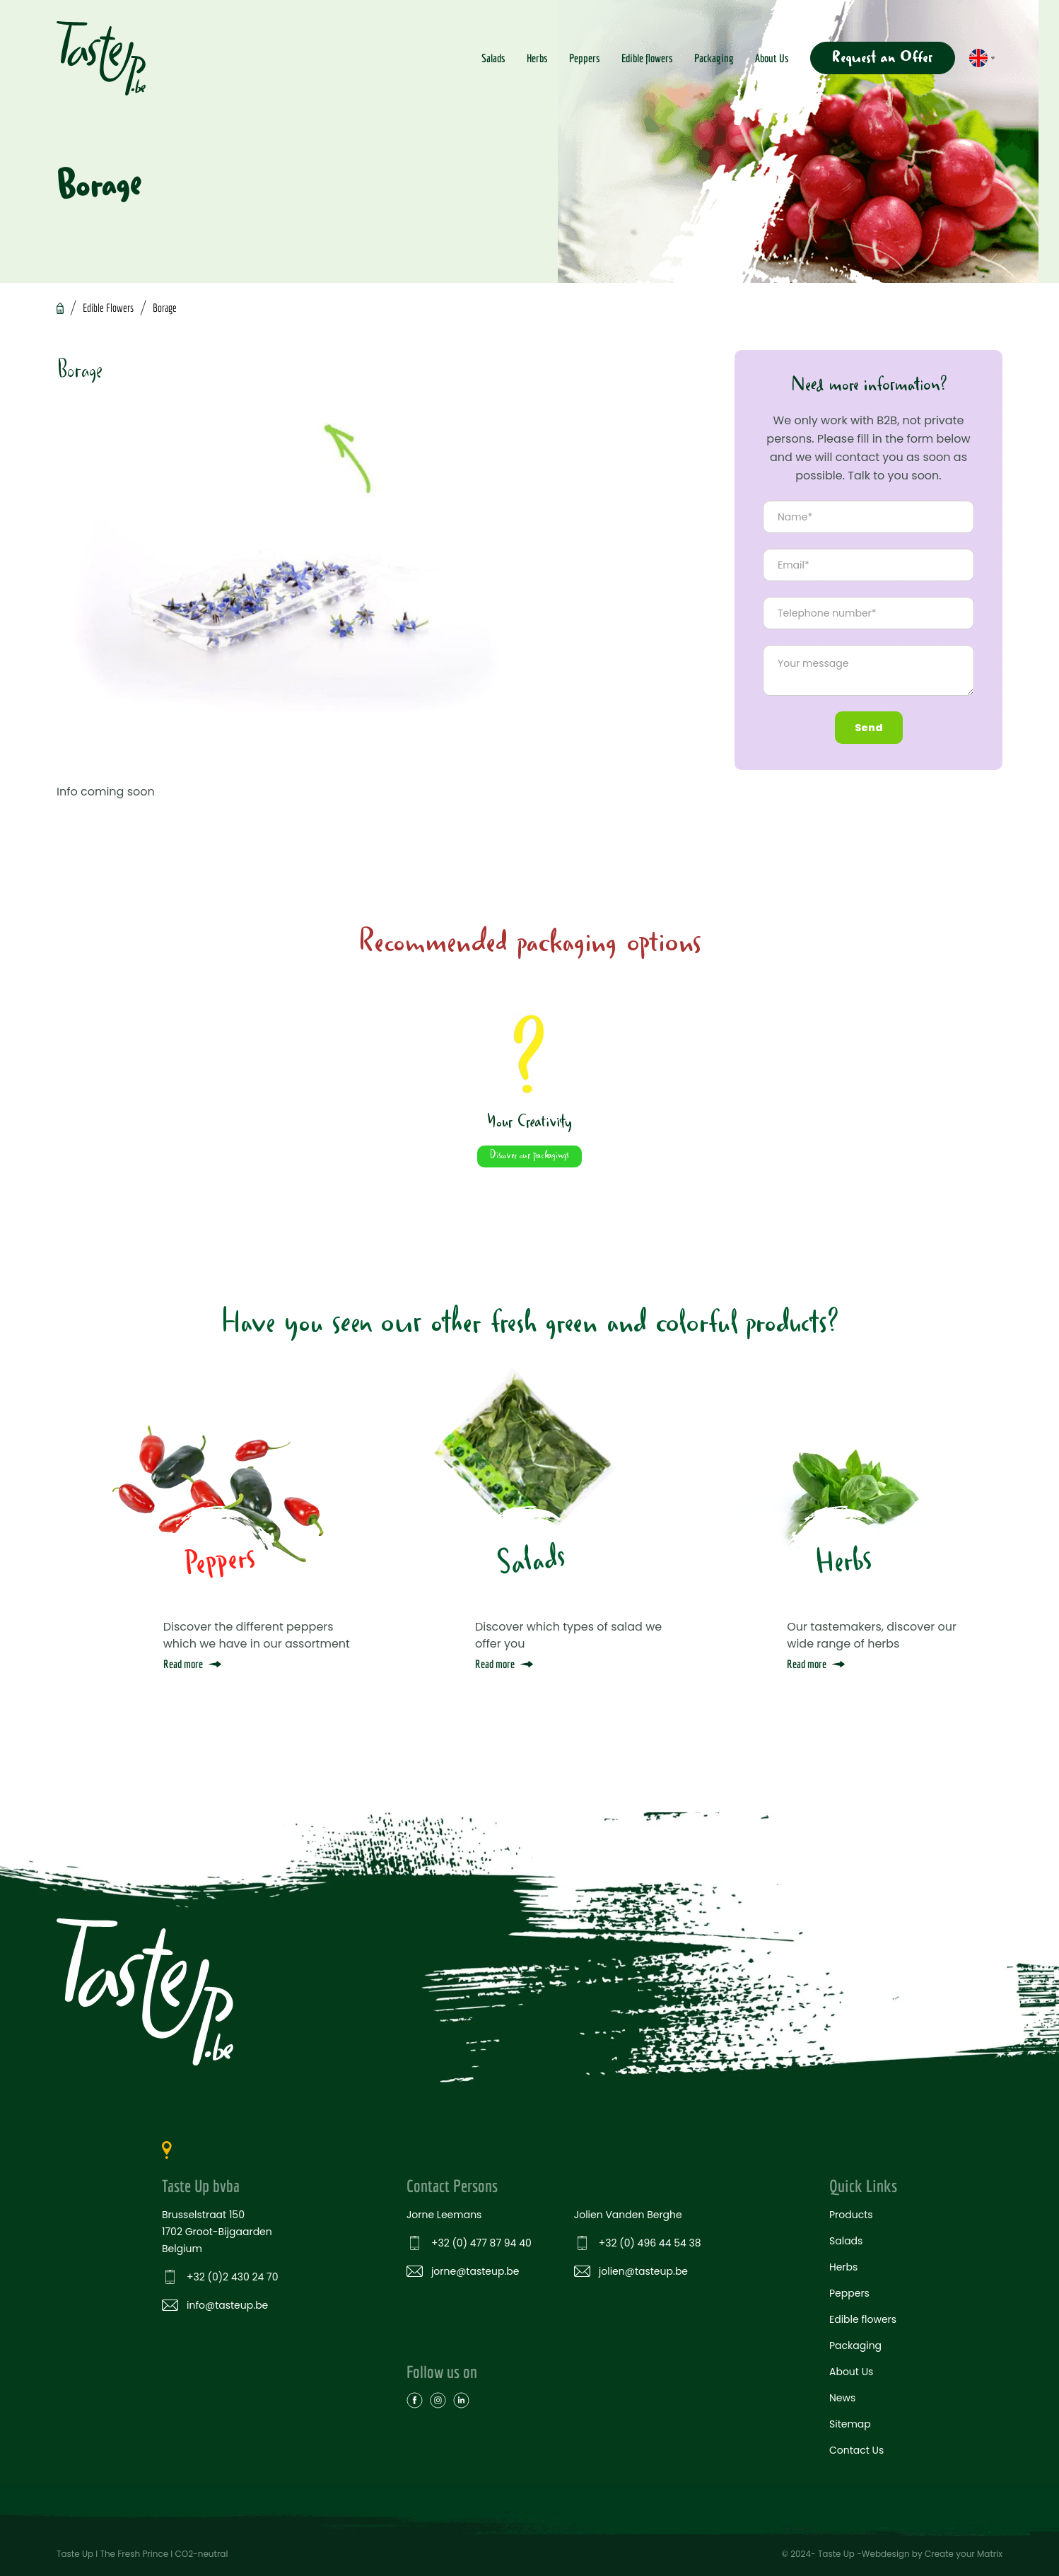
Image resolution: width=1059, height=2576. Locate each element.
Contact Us (856, 2449)
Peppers (584, 58)
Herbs (537, 58)
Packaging (714, 58)
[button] (982, 58)
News (842, 2397)
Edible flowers (647, 58)
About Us (772, 58)
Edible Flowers (108, 307)
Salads (493, 58)
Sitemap (850, 2423)
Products (851, 2214)
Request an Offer (882, 57)
